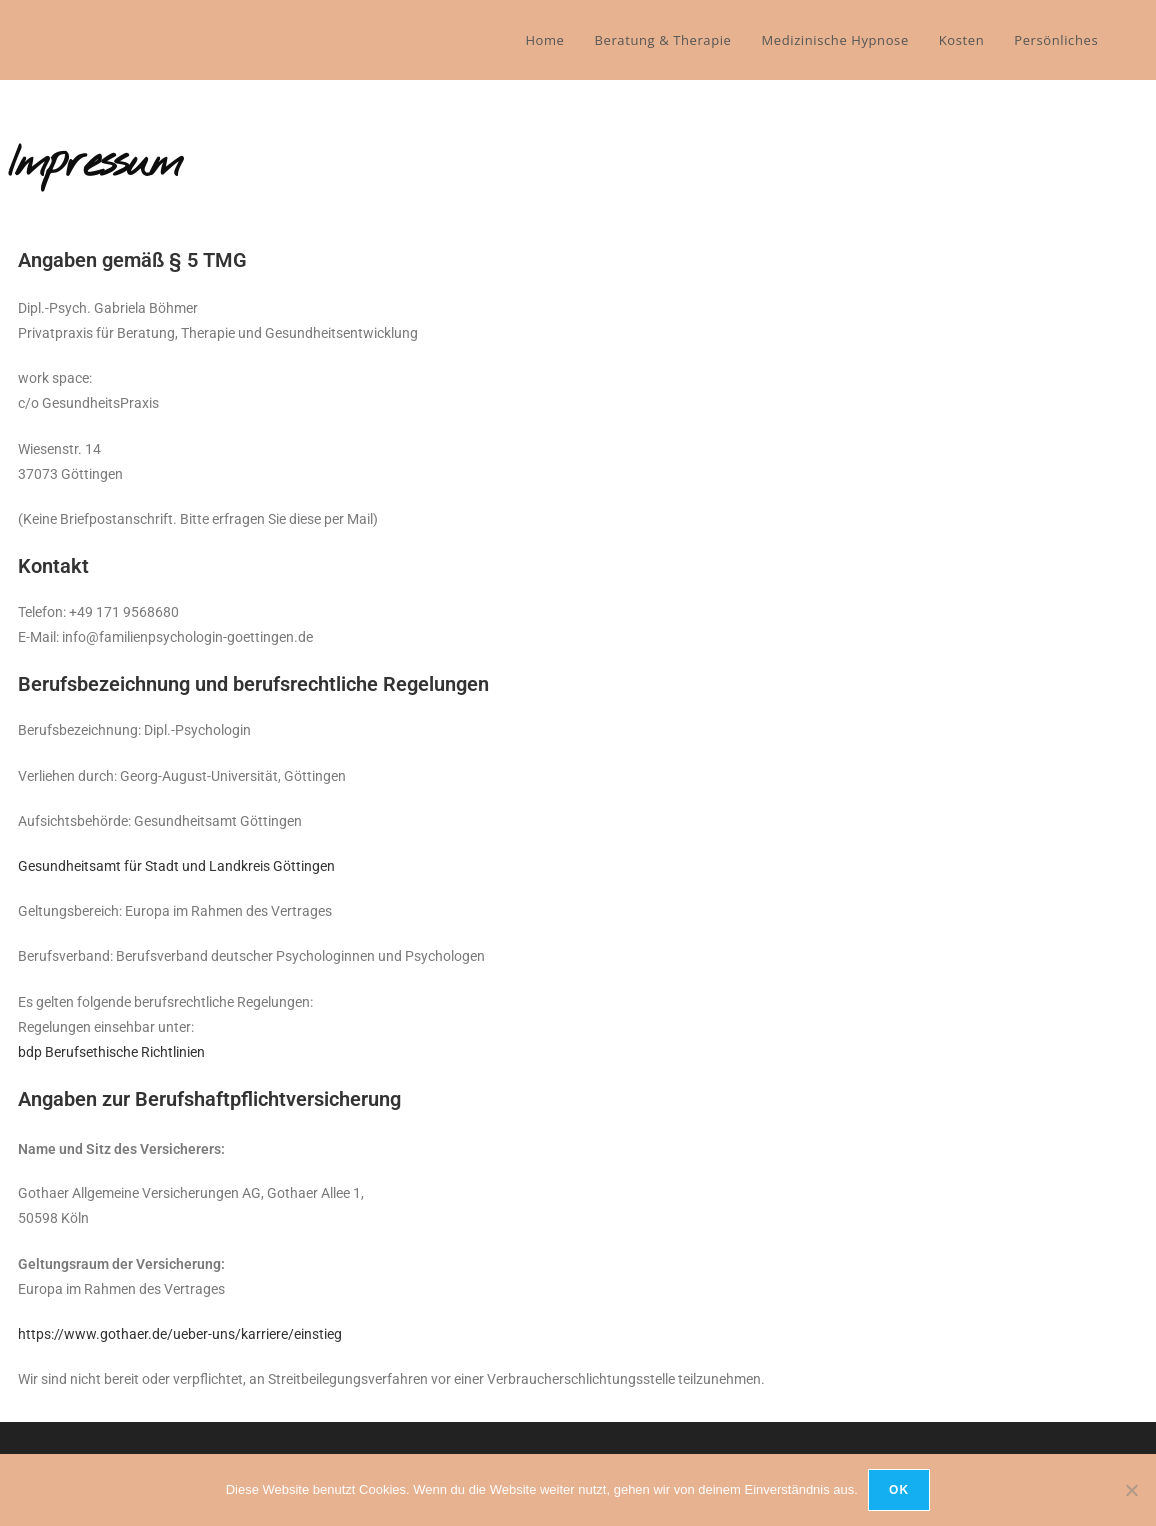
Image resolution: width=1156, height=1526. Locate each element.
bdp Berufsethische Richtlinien (111, 1052)
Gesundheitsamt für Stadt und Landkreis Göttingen (176, 866)
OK (899, 1490)
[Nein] (1131, 1490)
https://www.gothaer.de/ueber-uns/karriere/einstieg (180, 1334)
